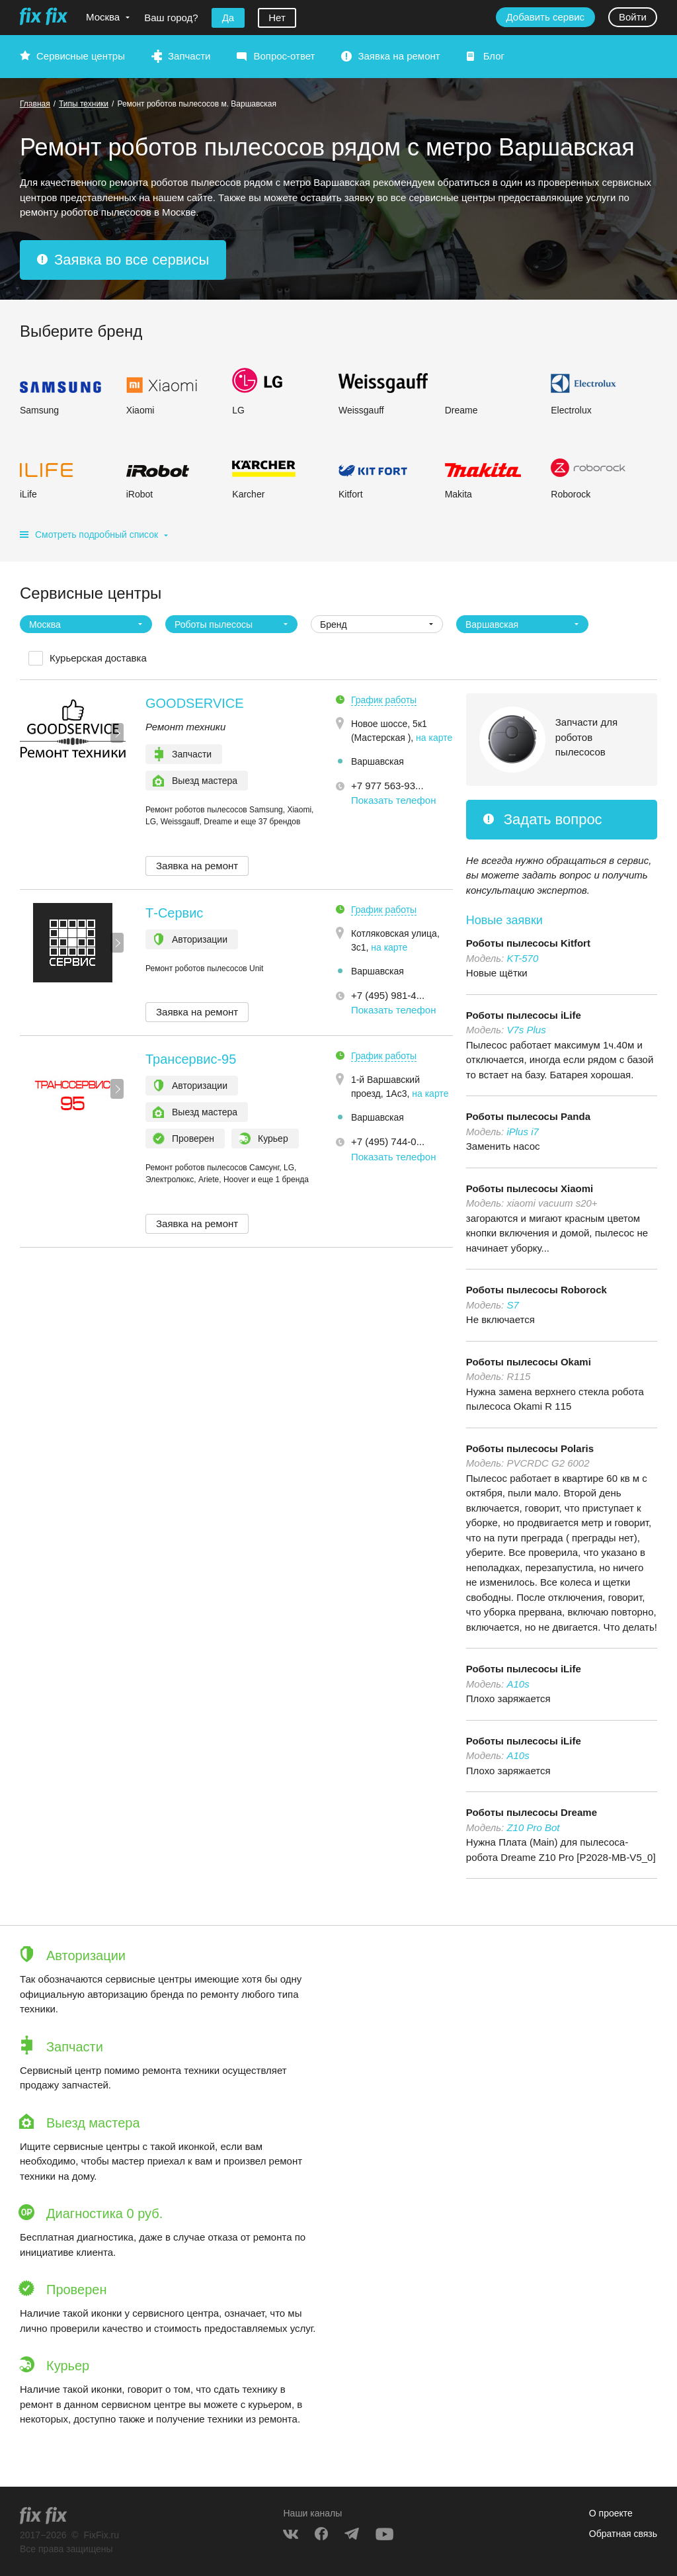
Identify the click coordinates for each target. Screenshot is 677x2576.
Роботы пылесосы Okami (528, 1361)
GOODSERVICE (194, 703)
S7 (512, 1304)
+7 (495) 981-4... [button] (387, 995)
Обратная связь (623, 2533)
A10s (517, 1684)
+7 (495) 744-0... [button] (387, 1141)
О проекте (611, 2513)
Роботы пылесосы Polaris (530, 1448)
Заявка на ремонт (399, 56)
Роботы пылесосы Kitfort (528, 943)
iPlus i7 (522, 1131)
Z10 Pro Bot (532, 1827)
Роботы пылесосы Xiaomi (529, 1188)
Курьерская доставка (98, 658)
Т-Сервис (174, 913)
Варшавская (377, 761)
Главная (35, 103)
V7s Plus (525, 1029)
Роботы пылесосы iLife (523, 1015)
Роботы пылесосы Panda (528, 1116)
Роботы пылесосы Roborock (536, 1289)
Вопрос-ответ (284, 56)
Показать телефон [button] (393, 800)
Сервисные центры (80, 56)
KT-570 (522, 958)
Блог (493, 56)
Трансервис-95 (190, 1059)
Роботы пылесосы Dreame (531, 1812)
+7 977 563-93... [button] (387, 785)
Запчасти (189, 56)
